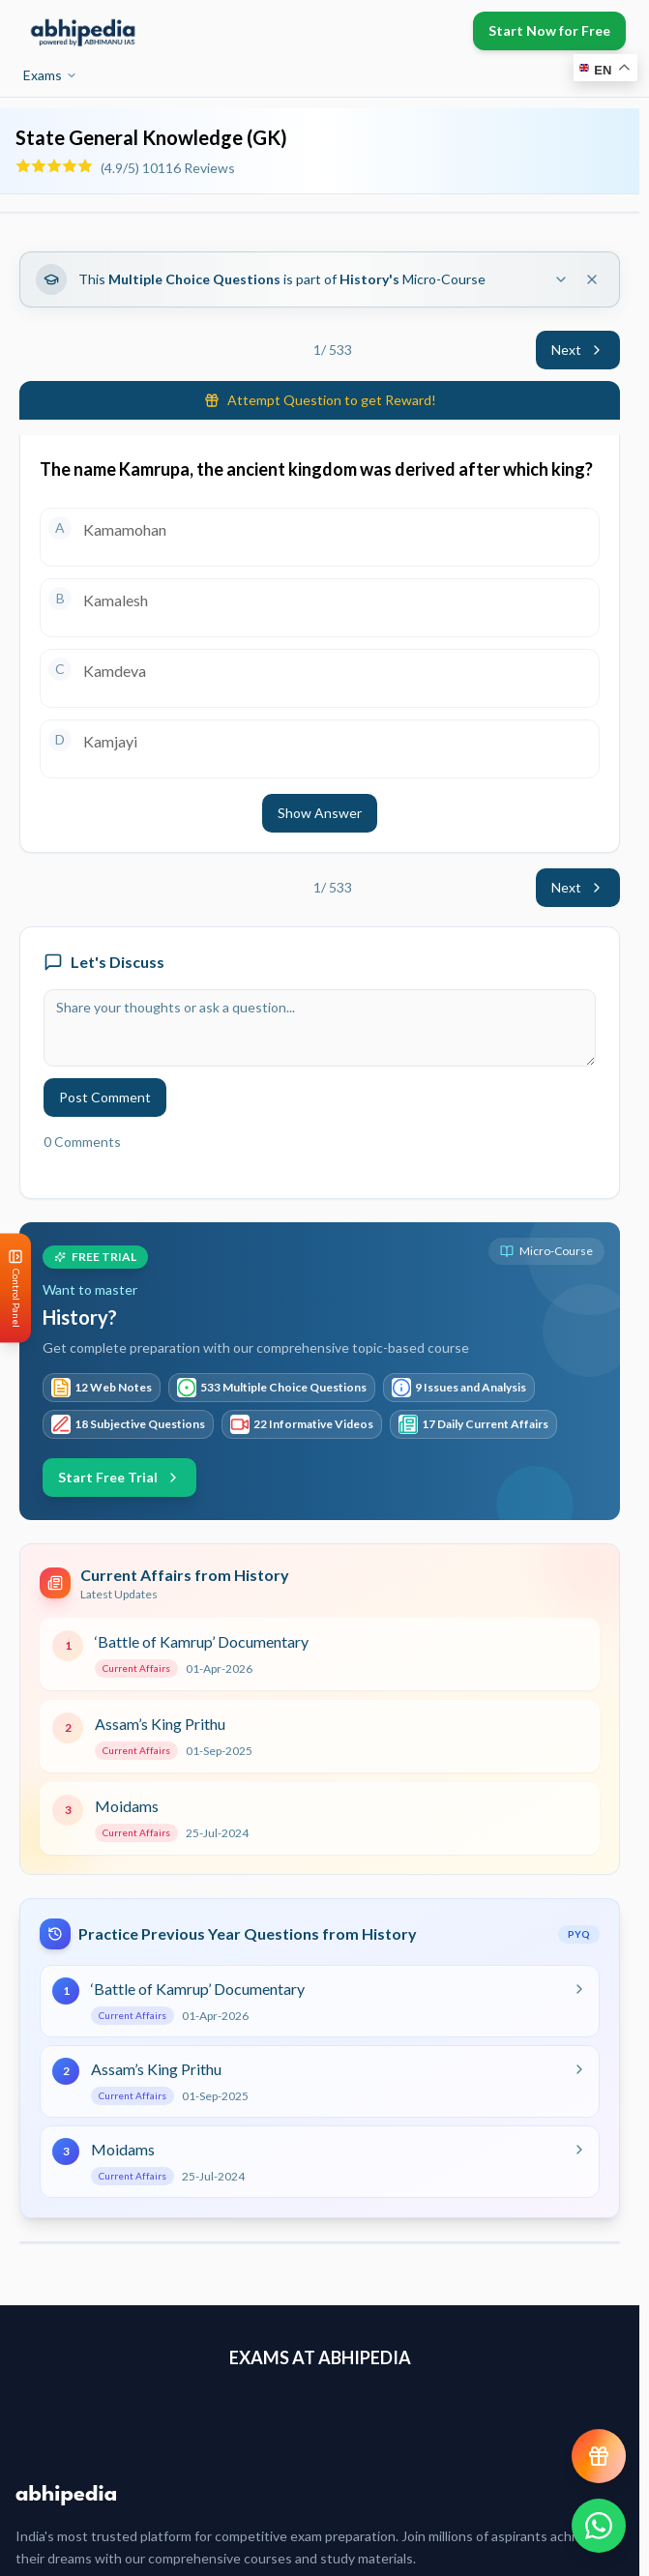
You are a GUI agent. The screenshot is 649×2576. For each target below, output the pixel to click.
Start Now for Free (549, 30)
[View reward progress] (599, 2456)
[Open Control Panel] (15, 1288)
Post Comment (105, 1097)
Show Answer (320, 813)
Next (578, 349)
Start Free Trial (119, 1477)
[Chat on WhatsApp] (599, 2526)
